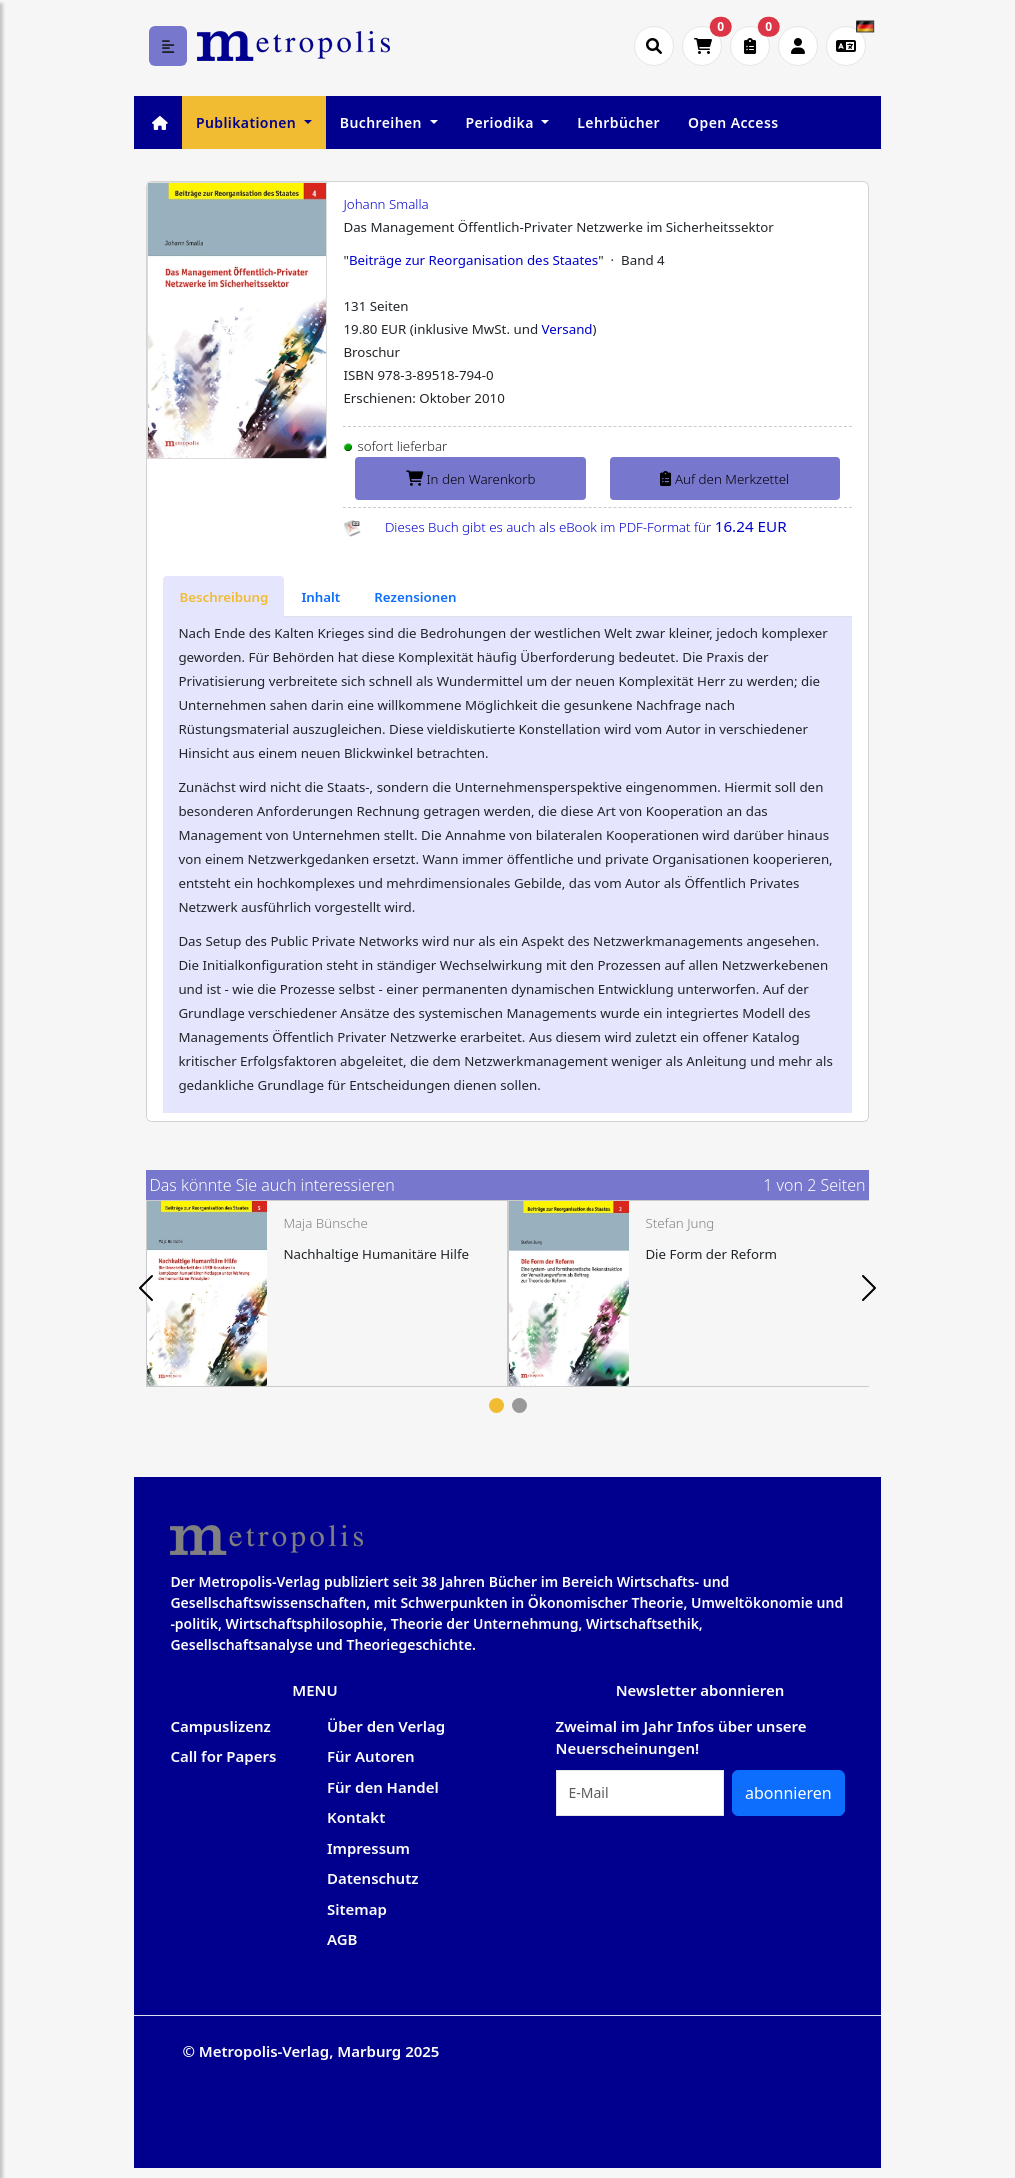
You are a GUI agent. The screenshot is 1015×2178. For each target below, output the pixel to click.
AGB (342, 1939)
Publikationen (248, 122)
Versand (567, 329)
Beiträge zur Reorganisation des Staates (473, 260)
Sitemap (357, 1909)
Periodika (502, 122)
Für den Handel (383, 1787)
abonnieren (788, 1793)
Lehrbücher (618, 122)
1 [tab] (496, 1405)
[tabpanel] (327, 1293)
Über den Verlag (386, 1726)
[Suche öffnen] (654, 46)
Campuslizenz (220, 1726)
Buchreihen (383, 122)
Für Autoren (371, 1756)
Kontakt (356, 1817)
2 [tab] (519, 1405)
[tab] (223, 596)
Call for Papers (223, 1756)
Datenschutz (373, 1878)
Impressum (368, 1848)
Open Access (733, 122)
